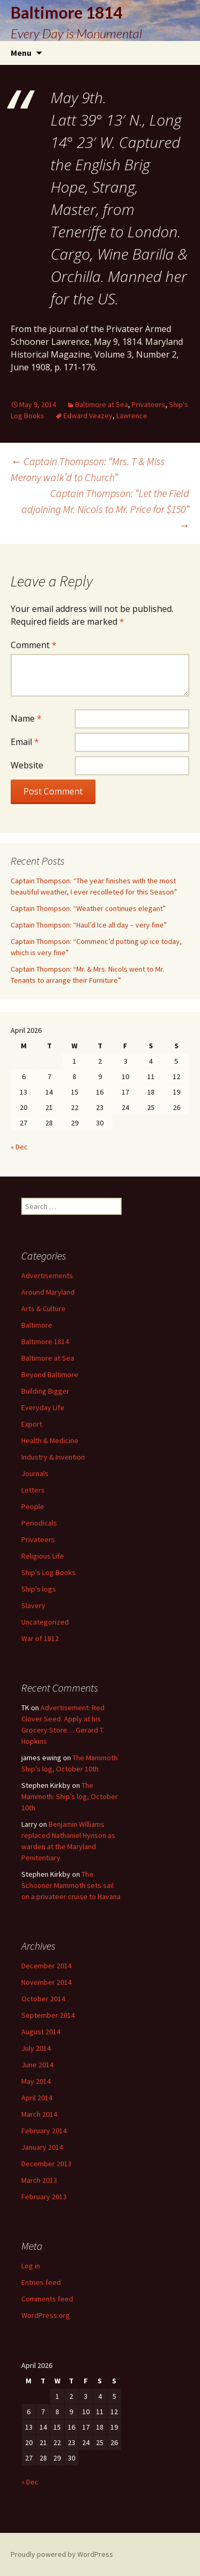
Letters (33, 1490)
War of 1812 (40, 1638)
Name (26, 718)
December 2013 (46, 2163)
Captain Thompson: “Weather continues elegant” (88, 908)
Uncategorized (45, 1622)
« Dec (19, 1147)
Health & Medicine (49, 1440)
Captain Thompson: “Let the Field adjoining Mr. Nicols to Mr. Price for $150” (105, 509)
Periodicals (39, 1523)
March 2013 (39, 2180)
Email (25, 742)
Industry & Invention (53, 1457)
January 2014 (42, 2147)
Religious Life (42, 1556)
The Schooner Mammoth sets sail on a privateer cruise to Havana (71, 1885)
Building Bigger (45, 1391)
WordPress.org (45, 2315)
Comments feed (47, 2299)
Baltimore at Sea (101, 404)
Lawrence (131, 415)
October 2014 (43, 1998)
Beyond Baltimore (49, 1374)
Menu (21, 52)
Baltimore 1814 (45, 1341)
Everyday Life (43, 1407)
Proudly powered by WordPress (62, 2554)
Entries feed (41, 2282)
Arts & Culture (43, 1308)
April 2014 (36, 2097)
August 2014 (40, 2031)
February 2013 (44, 2196)
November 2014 (46, 1982)
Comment (34, 645)
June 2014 (37, 2064)
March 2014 (39, 2114)
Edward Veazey (88, 415)
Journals (35, 1473)
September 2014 (48, 2015)
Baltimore (36, 1325)
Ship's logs (38, 1589)
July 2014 (36, 2048)
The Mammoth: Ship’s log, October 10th (69, 1796)
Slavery (33, 1605)
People (32, 1506)
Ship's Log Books (48, 1572)
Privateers (148, 404)
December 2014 (46, 1965)
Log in (30, 2266)
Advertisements (47, 1275)
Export (31, 1424)
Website (27, 765)
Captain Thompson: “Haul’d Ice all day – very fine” (89, 925)
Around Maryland (48, 1292)
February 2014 (44, 2130)
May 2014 (36, 2081)
